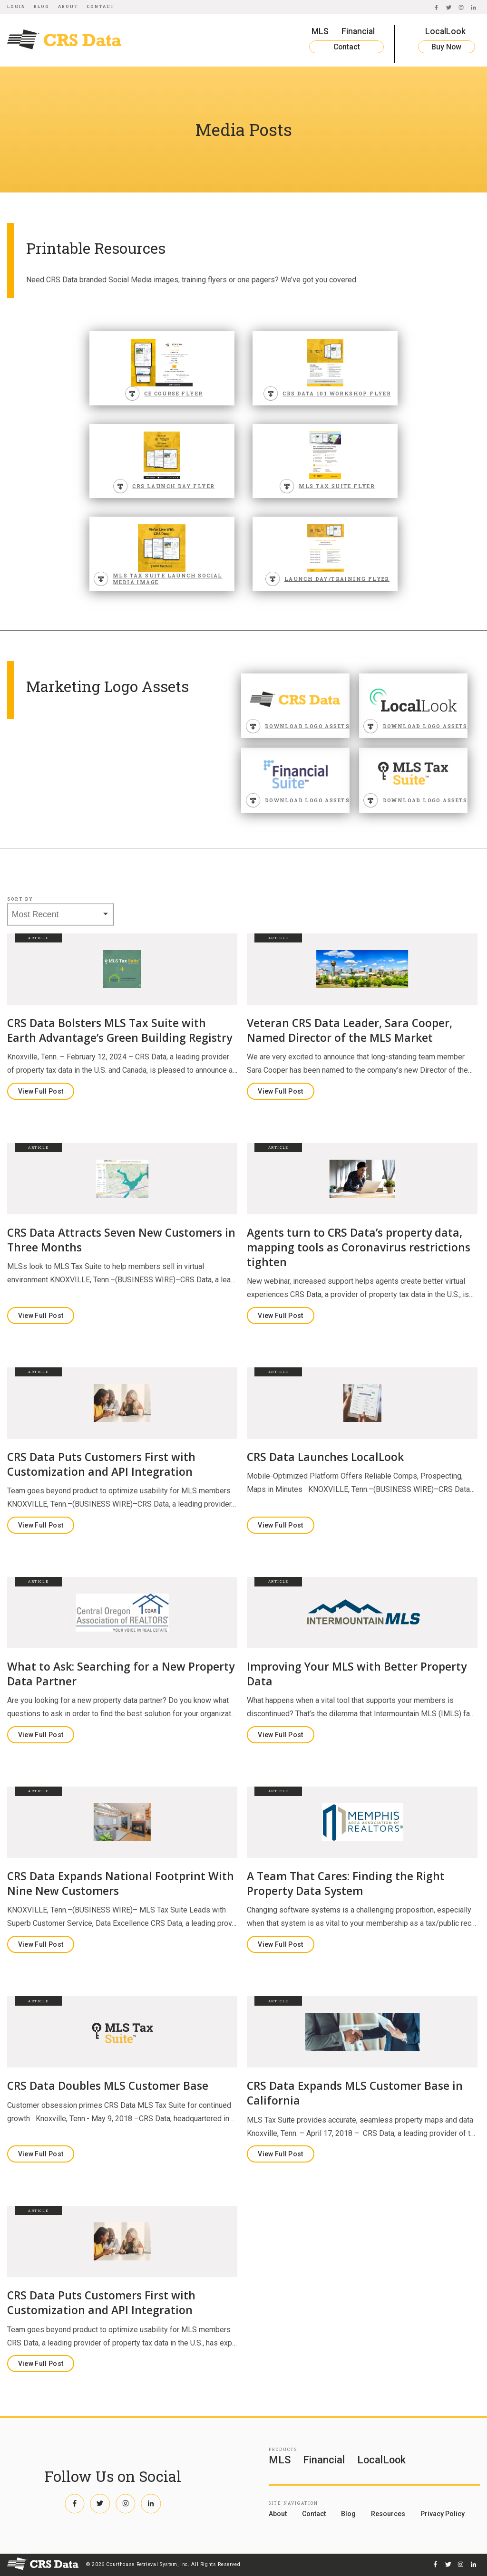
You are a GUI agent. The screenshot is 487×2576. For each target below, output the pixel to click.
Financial (358, 31)
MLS (320, 31)
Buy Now (446, 46)
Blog (41, 6)
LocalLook (445, 31)
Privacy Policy (442, 2514)
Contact (101, 6)
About (68, 6)
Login (16, 6)
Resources (388, 2514)
